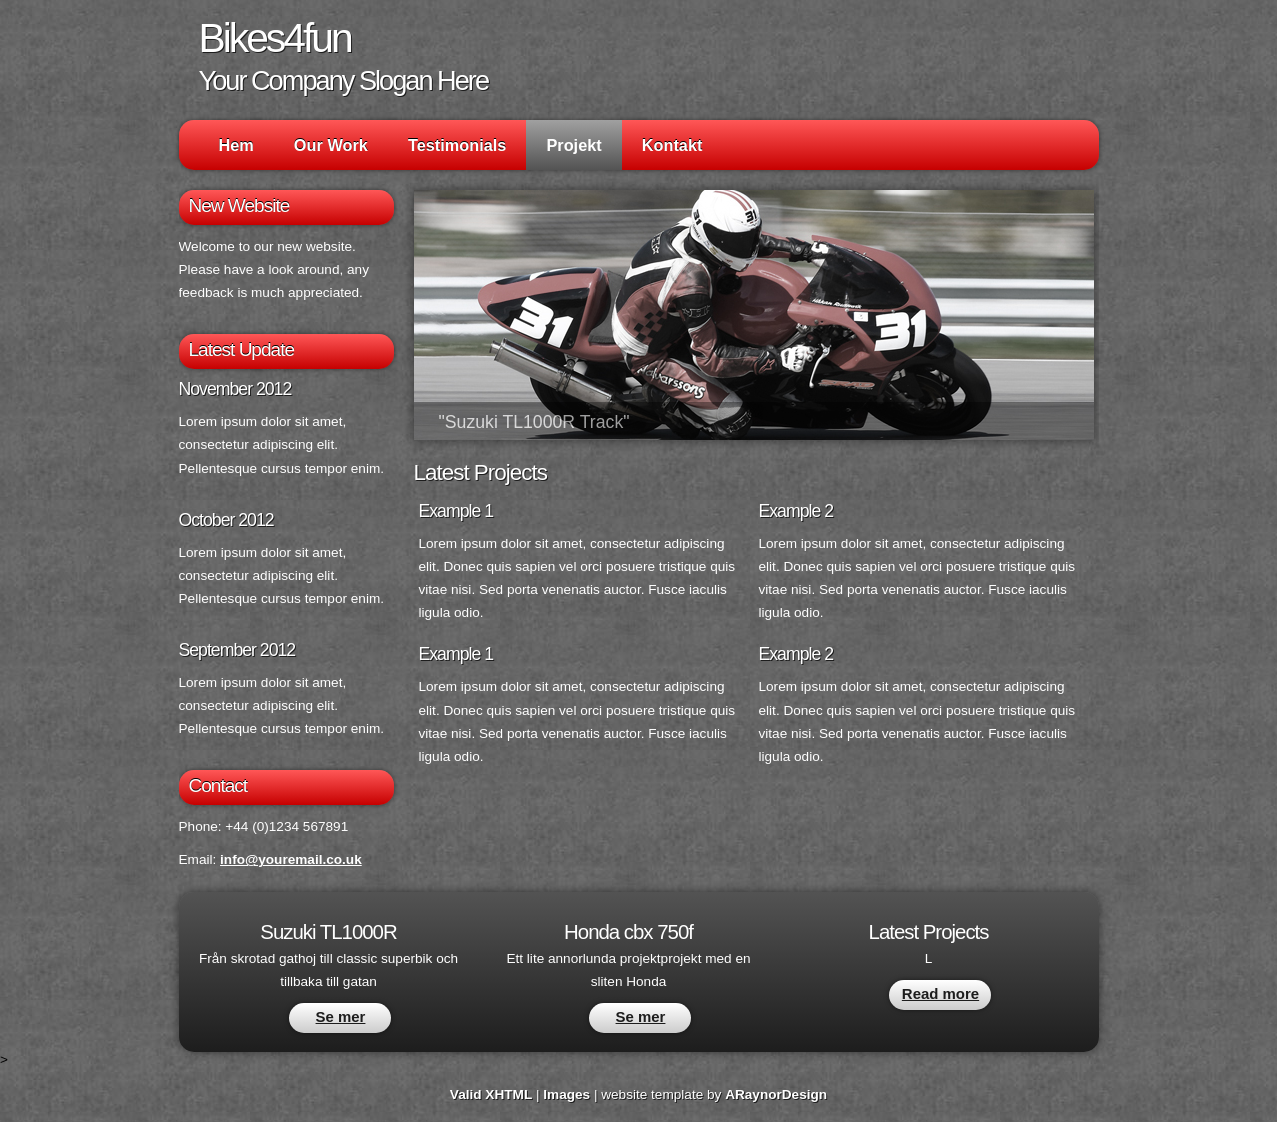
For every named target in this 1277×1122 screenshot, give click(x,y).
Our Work (331, 145)
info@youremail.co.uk (291, 859)
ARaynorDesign (776, 1094)
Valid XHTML (491, 1094)
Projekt (573, 145)
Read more (940, 993)
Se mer (341, 1016)
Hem (236, 145)
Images (566, 1094)
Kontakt (672, 145)
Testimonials (457, 145)
